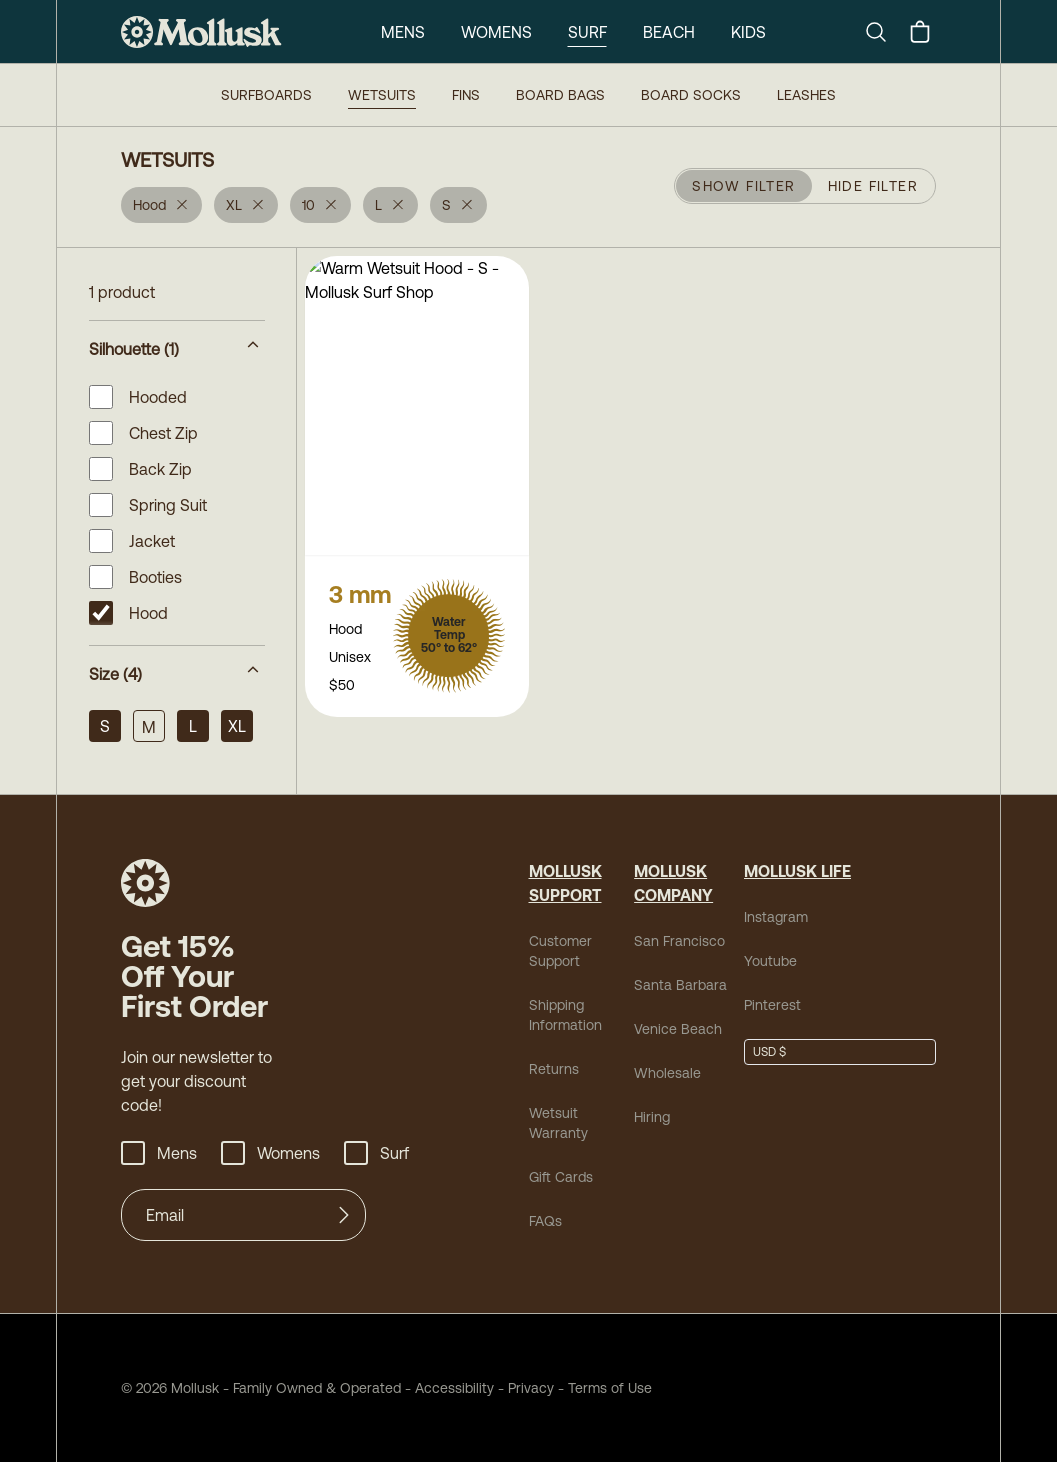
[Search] (884, 32)
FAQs (545, 1221)
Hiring (652, 1117)
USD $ (769, 1052)
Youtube (770, 961)
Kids (748, 32)
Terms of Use (610, 1388)
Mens (403, 32)
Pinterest (772, 1005)
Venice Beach (678, 1029)
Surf (587, 32)
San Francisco (679, 941)
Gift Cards (561, 1177)
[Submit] (344, 1215)
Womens (496, 32)
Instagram (776, 917)
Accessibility (447, 1388)
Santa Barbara (680, 985)
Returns (554, 1069)
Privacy (531, 1388)
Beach (669, 32)
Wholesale (667, 1073)
